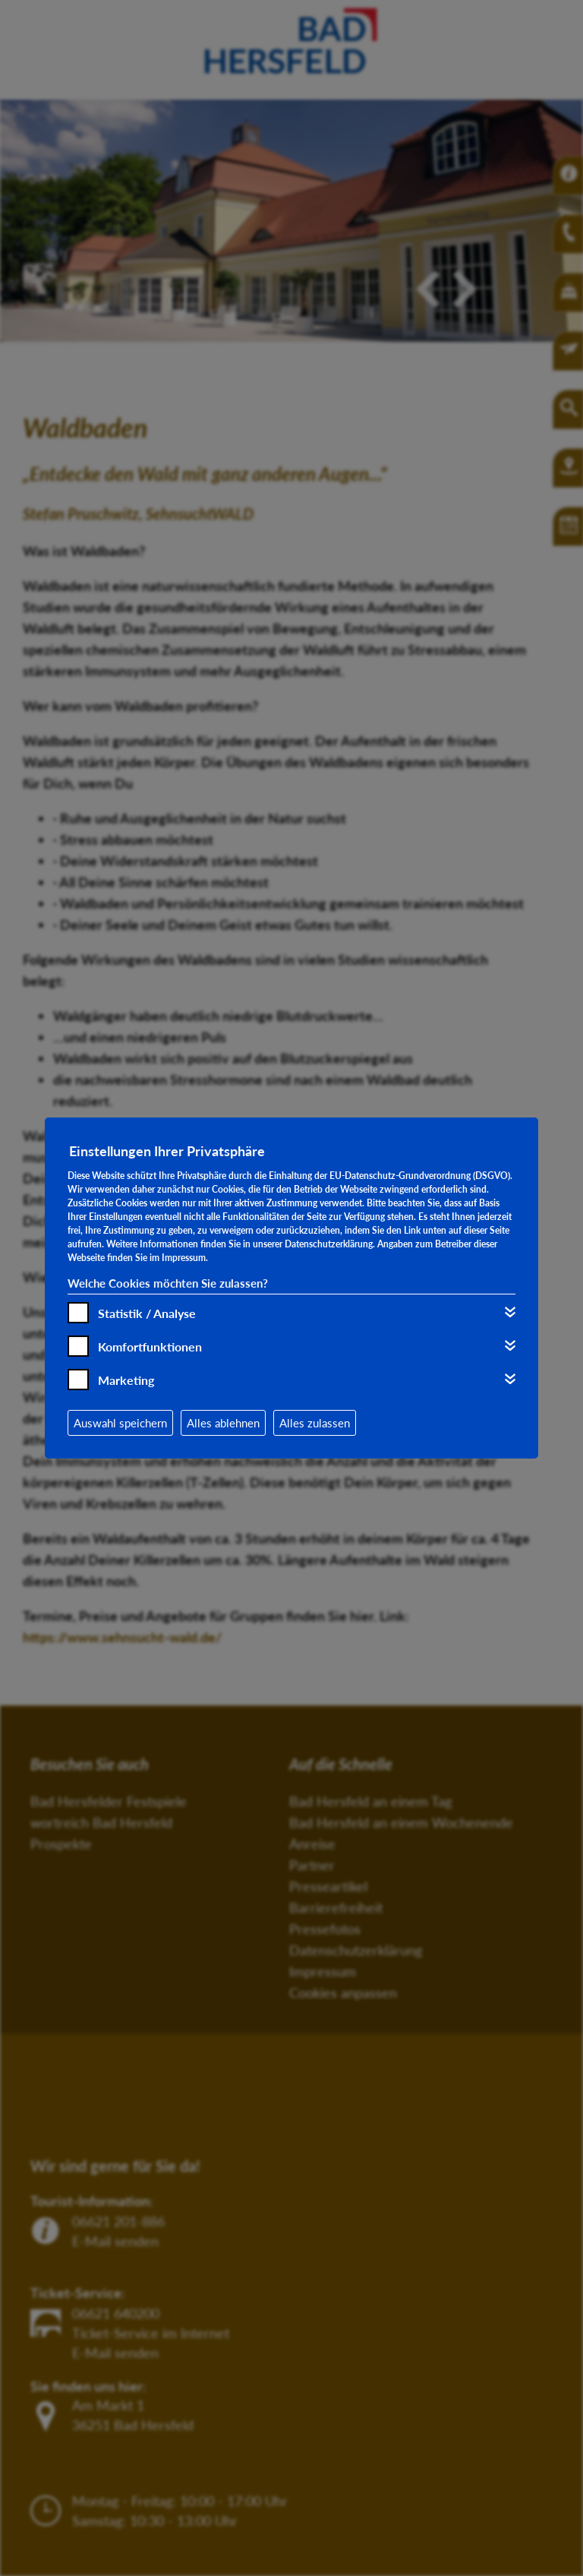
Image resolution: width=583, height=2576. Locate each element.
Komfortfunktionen (150, 1346)
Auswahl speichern (120, 1423)
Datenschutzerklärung (329, 1244)
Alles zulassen (314, 1423)
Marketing (126, 1380)
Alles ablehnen (223, 1423)
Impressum (184, 1257)
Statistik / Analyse (147, 1313)
